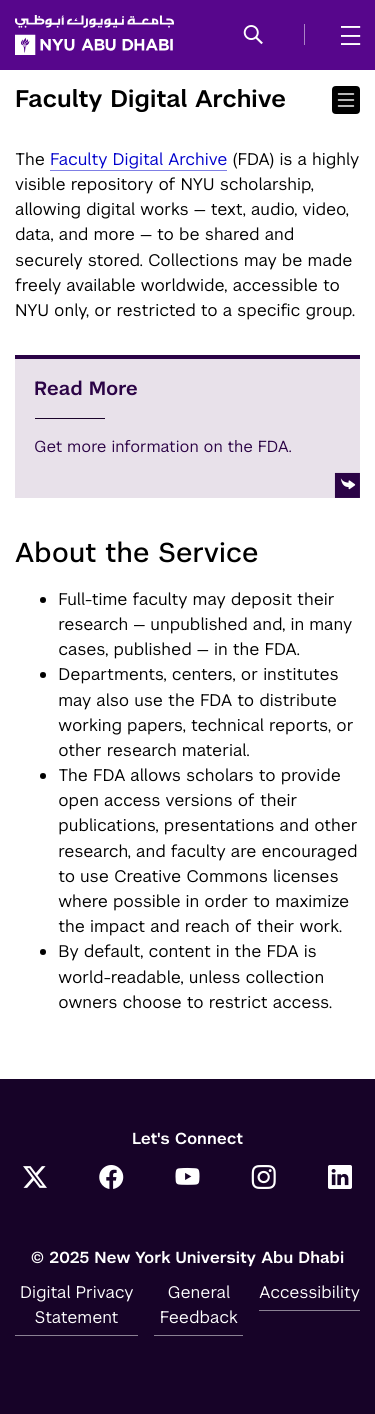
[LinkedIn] (340, 1179)
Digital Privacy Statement (77, 1304)
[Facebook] (111, 1179)
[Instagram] (264, 1179)
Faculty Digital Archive (139, 159)
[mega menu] (344, 35)
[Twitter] (35, 1179)
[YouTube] (188, 1179)
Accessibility (309, 1292)
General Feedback (199, 1304)
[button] (253, 36)
